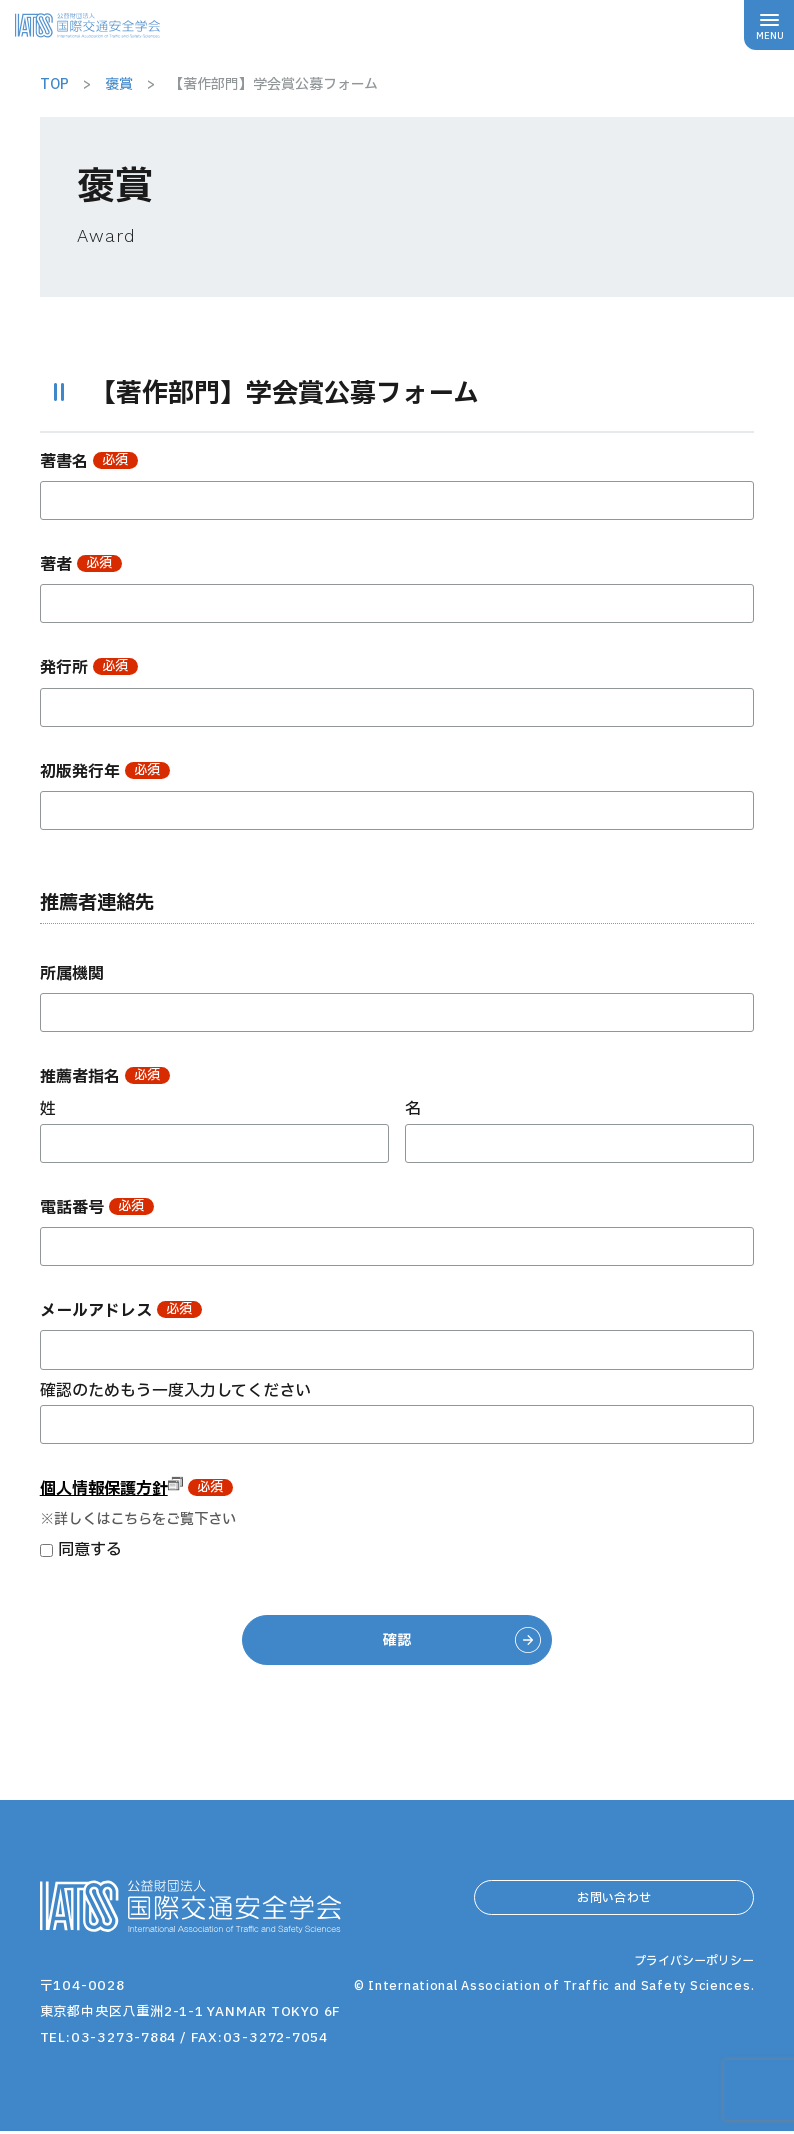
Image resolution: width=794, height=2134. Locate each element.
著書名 (89, 462)
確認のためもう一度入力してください (175, 1391)
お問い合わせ (614, 1907)
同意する (90, 1550)
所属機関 (72, 974)
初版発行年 (105, 772)
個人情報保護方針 (111, 1489)
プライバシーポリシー (689, 2016)
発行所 (89, 668)
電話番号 (97, 1208)
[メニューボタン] (769, 25)
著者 (81, 565)
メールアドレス (121, 1311)
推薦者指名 (105, 1077)
